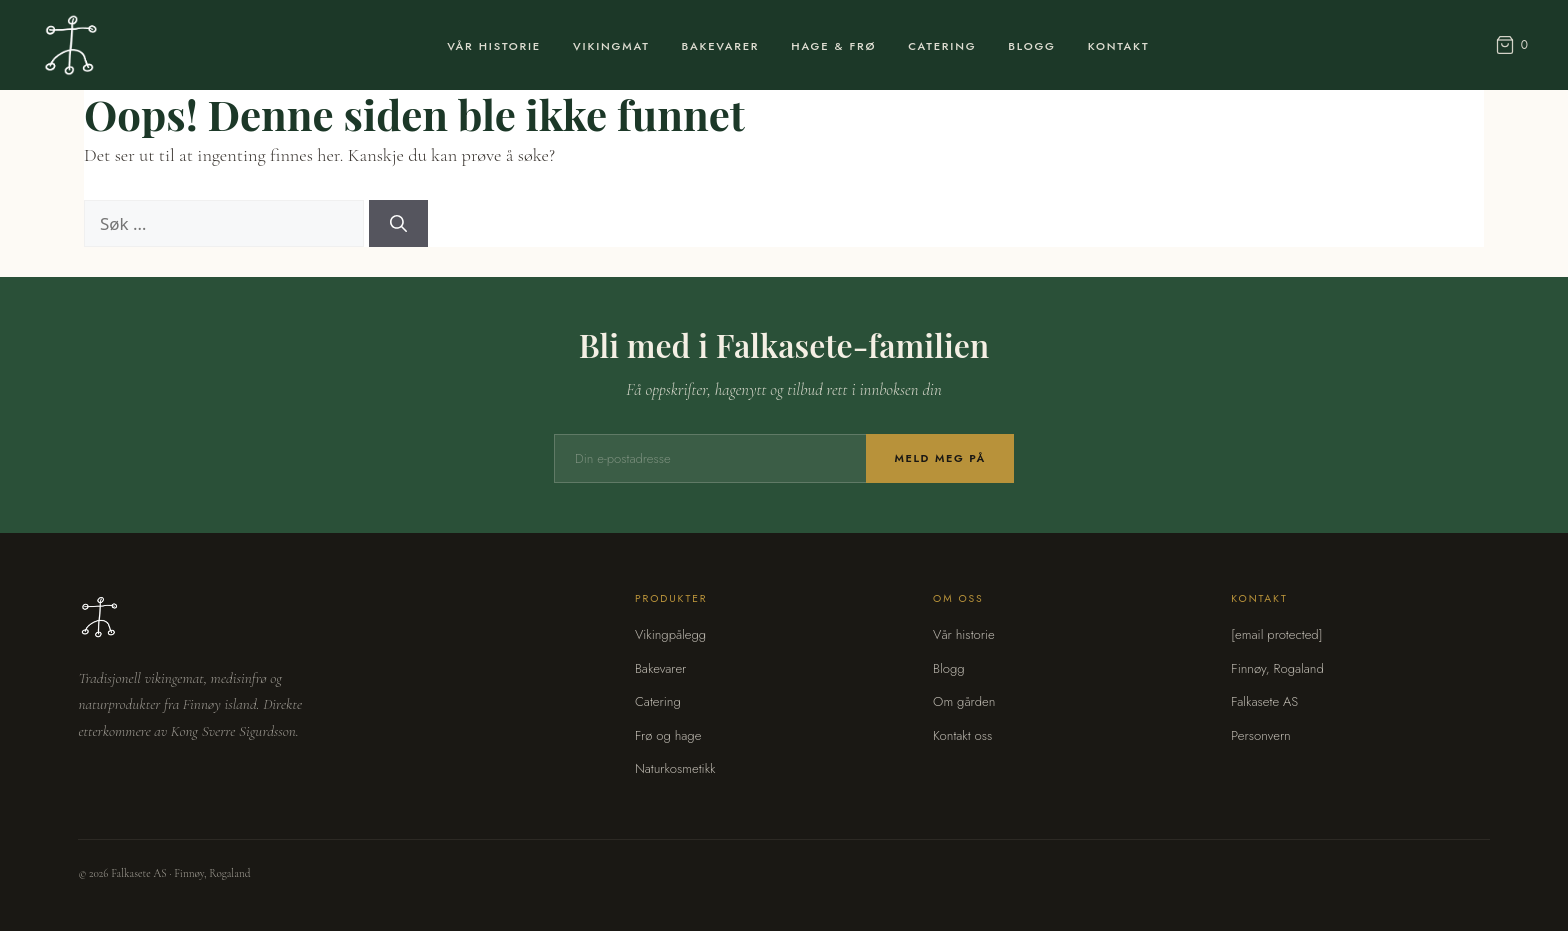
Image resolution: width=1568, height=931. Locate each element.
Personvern (1260, 735)
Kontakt (1119, 46)
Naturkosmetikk (675, 768)
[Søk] (398, 224)
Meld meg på (940, 458)
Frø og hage (668, 735)
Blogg (1031, 46)
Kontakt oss (962, 735)
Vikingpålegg (670, 634)
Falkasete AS (1264, 701)
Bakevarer (721, 46)
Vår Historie (494, 46)
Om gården (964, 701)
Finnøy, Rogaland (1277, 668)
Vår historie (964, 634)
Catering (942, 46)
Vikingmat (611, 46)
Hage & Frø (833, 46)
